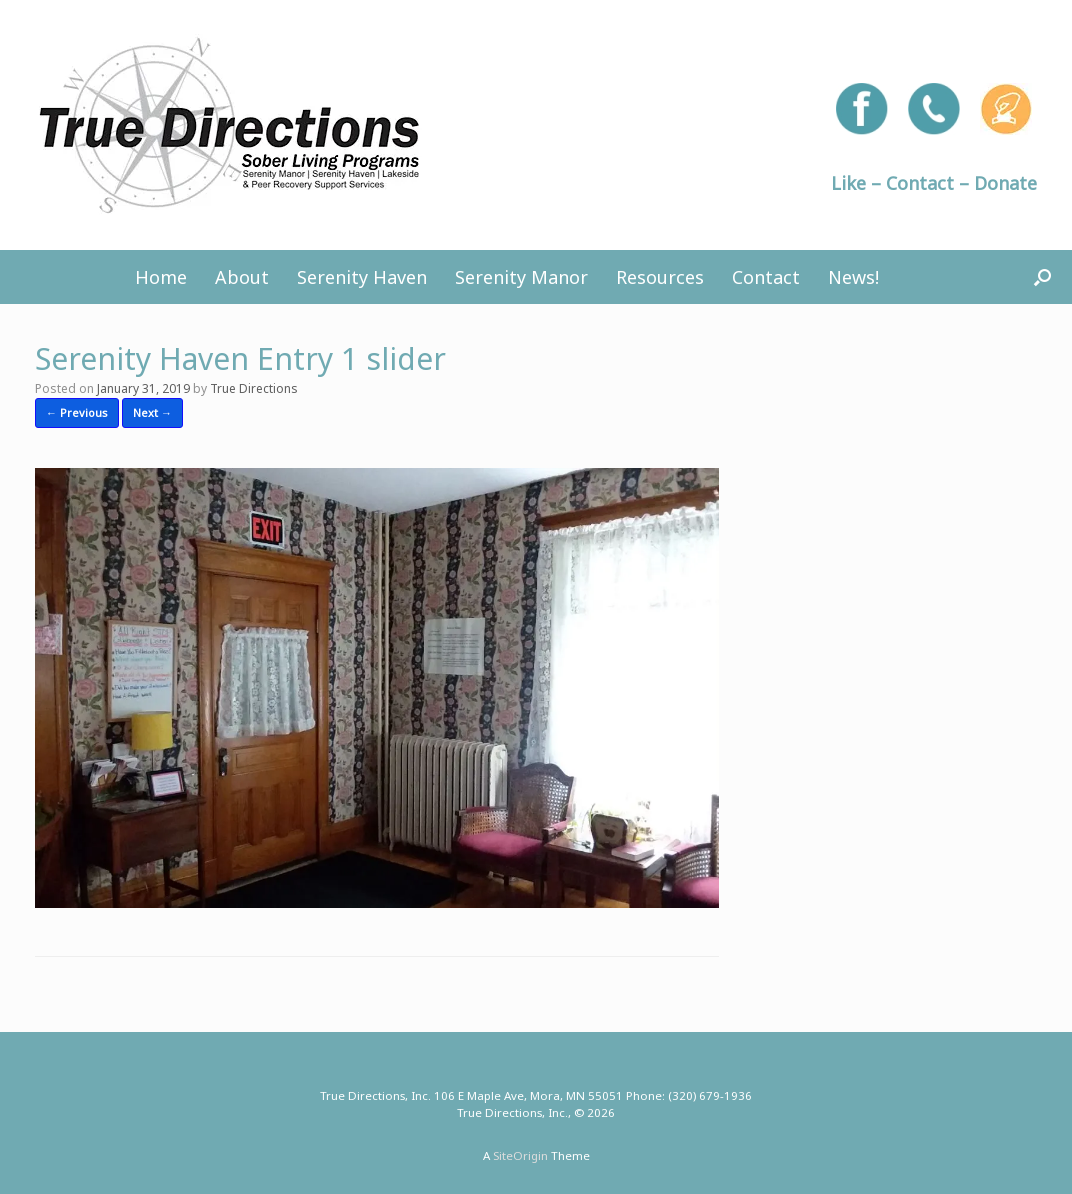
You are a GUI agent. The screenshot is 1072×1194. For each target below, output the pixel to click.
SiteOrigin (520, 1155)
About (242, 277)
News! (853, 277)
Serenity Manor (521, 277)
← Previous (77, 412)
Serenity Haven (362, 277)
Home (161, 277)
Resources (660, 277)
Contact (766, 277)
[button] (1042, 277)
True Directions (254, 388)
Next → (152, 412)
